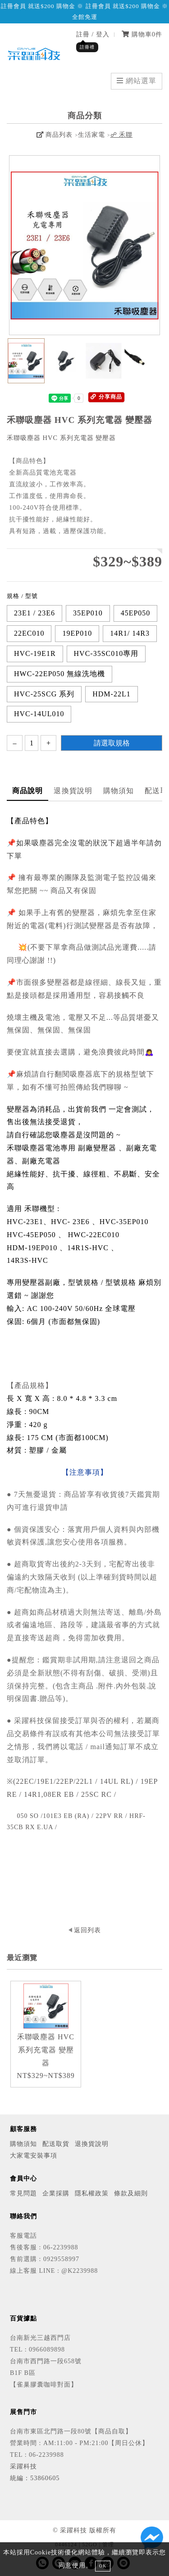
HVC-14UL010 (39, 714)
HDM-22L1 (111, 694)
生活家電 (91, 134)
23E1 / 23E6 (34, 613)
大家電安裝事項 (33, 2155)
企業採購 (55, 2193)
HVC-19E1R (35, 653)
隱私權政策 (92, 2193)
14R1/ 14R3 (130, 633)
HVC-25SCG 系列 (44, 694)
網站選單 (136, 81)
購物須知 (118, 790)
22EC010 (29, 633)
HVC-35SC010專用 (106, 653)
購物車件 (142, 34)
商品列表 (55, 134)
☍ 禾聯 (121, 134)
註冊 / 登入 (93, 34)
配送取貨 (55, 2143)
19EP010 (77, 633)
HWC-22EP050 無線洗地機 (59, 674)
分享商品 (106, 397)
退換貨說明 (73, 790)
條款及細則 (131, 2193)
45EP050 (136, 613)
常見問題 (23, 2193)
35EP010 (88, 613)
